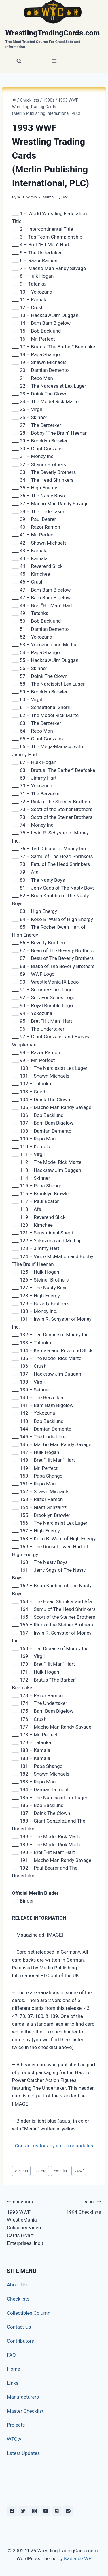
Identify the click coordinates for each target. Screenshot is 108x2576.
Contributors (20, 2341)
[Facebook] (12, 2511)
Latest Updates (23, 2453)
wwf (79, 2170)
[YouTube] (45, 2511)
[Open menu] (54, 61)
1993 (40, 2170)
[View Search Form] (19, 61)
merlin (60, 2170)
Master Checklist (25, 2411)
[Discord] (57, 2511)
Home (13, 2369)
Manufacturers (23, 2397)
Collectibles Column (28, 2313)
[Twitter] (23, 2511)
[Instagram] (34, 2511)
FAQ (11, 2355)
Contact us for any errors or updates (54, 2146)
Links (12, 2383)
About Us (17, 2285)
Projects (16, 2425)
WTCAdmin (27, 197)
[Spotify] (68, 2511)
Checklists (18, 2299)
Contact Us (19, 2327)
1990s (21, 2170)
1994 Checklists (80, 2206)
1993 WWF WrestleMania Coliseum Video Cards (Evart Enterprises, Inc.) (28, 2222)
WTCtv (14, 2439)
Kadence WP (78, 2558)
